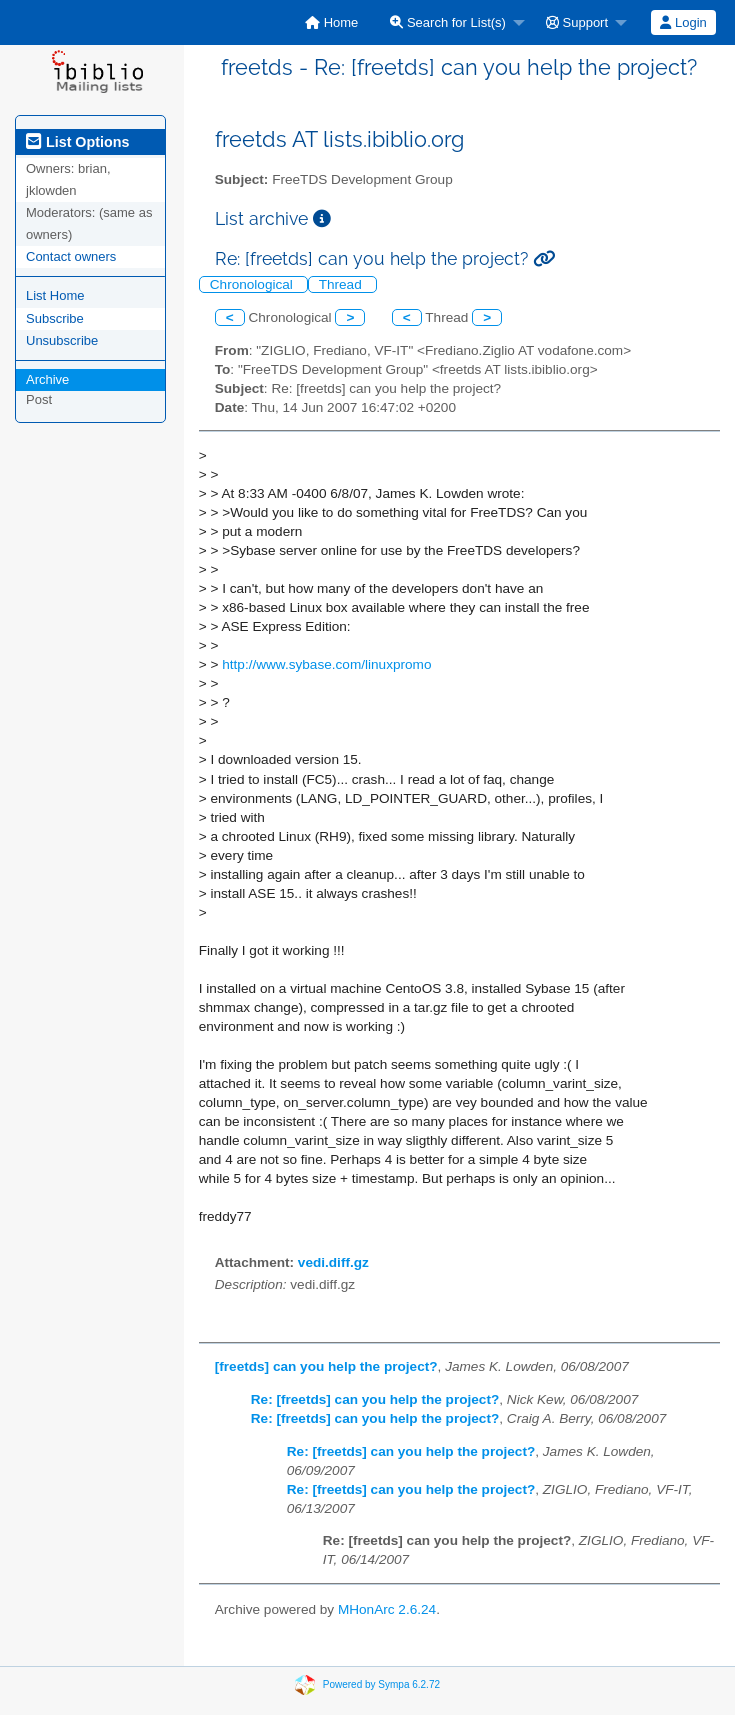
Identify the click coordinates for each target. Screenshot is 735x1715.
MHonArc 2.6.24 (387, 1609)
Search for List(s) (448, 22)
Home (331, 22)
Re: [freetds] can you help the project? (375, 1399)
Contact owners (71, 256)
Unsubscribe (62, 340)
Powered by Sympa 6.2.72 (381, 1684)
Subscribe (55, 318)
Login (683, 22)
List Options (77, 142)
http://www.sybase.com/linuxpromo (326, 664)
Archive (47, 379)
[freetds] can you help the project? (326, 1366)
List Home (55, 295)
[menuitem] (331, 22)
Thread (342, 284)
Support (577, 22)
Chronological (253, 284)
